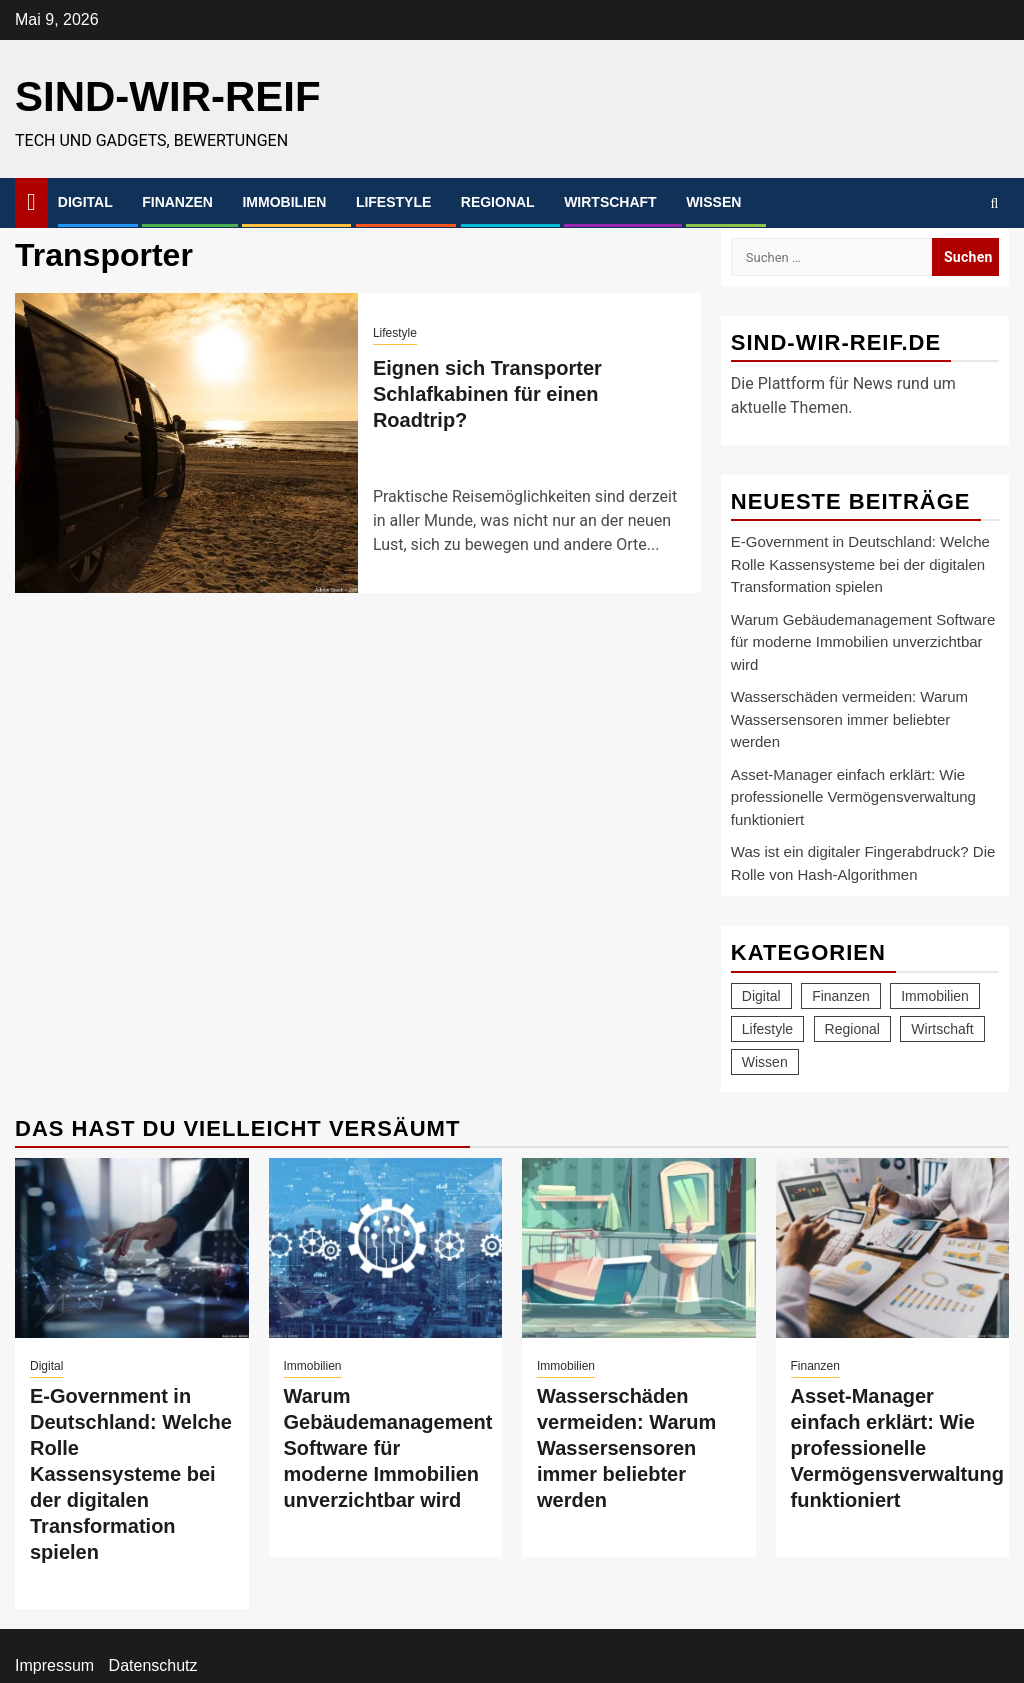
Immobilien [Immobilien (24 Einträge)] (935, 996)
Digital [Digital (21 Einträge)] (761, 996)
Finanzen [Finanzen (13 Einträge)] (841, 996)
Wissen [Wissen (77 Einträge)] (765, 1062)
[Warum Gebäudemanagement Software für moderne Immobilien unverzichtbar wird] (386, 1248)
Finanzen (177, 202)
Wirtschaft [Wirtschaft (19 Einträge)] (942, 1029)
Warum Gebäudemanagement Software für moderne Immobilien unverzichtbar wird (863, 642)
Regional (498, 202)
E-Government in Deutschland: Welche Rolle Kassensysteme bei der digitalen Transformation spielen (860, 564)
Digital (85, 202)
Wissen (713, 202)
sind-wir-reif (168, 96)
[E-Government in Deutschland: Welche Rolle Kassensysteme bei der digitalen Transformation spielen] (132, 1248)
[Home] (31, 201)
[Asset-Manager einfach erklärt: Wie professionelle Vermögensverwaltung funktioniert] (893, 1248)
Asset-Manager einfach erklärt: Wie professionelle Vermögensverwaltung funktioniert (853, 797)
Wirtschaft (610, 202)
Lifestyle (393, 202)
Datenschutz (153, 1665)
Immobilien (284, 202)
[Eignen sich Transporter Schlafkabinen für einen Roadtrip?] (186, 443)
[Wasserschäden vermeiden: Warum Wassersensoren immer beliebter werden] (639, 1248)
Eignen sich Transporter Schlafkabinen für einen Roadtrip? (487, 394)
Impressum (54, 1665)
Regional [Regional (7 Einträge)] (852, 1029)
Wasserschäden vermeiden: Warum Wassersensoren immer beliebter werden (849, 719)
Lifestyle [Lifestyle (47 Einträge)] (767, 1029)
